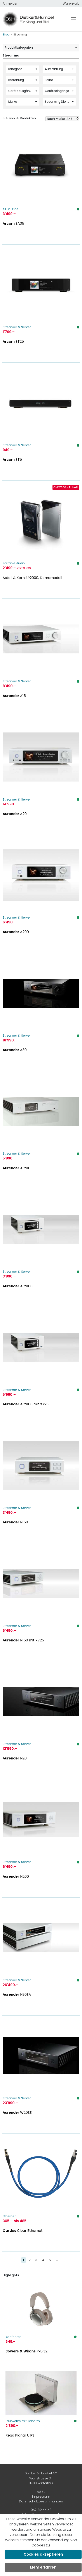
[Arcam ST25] (41, 303)
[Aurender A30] (41, 1012)
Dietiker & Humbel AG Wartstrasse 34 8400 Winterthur (41, 2478)
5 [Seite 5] (50, 2260)
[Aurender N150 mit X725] (41, 1602)
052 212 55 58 (41, 2510)
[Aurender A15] (41, 657)
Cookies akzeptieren (43, 2554)
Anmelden (10, 3)
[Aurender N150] (41, 1484)
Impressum (41, 2496)
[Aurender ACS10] (41, 1130)
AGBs (41, 2492)
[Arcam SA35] (41, 185)
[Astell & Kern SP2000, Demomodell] (41, 539)
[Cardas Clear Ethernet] (41, 2192)
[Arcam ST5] (41, 421)
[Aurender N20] (41, 1720)
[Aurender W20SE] (41, 2074)
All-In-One (11, 209)
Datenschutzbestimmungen (41, 2501)
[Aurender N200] (41, 1838)
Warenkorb (71, 3)
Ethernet (9, 2216)
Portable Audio (14, 563)
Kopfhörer (13, 2337)
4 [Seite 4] (43, 2260)
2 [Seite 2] (30, 2260)
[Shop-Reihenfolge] (62, 118)
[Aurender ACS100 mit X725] (41, 1366)
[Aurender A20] (41, 776)
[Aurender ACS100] (41, 1248)
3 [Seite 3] (36, 2260)
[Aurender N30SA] (41, 1956)
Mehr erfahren (43, 2567)
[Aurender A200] (41, 894)
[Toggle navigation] (73, 19)
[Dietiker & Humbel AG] (32, 19)
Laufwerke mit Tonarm (22, 2421)
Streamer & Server (17, 327)
